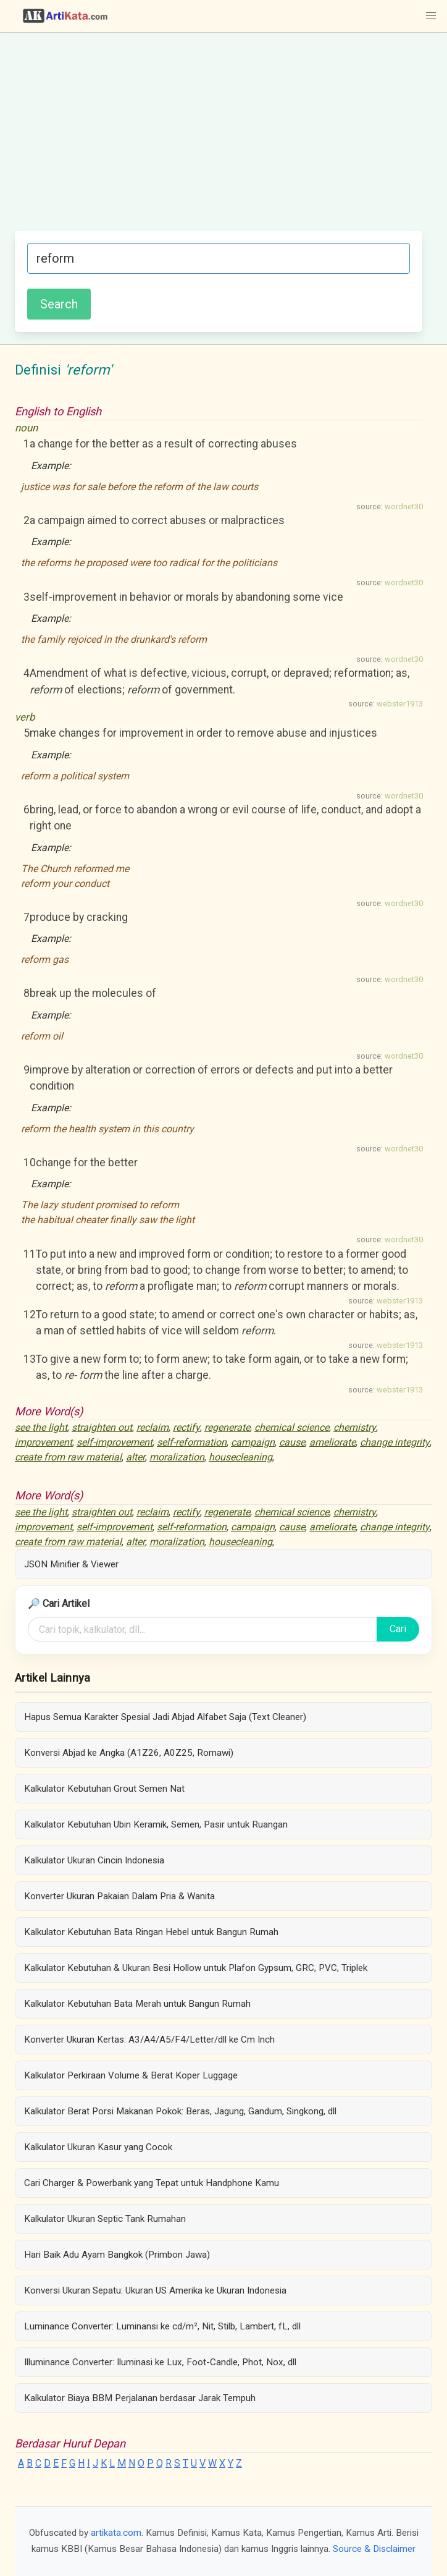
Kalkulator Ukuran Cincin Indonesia (94, 1860)
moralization (176, 1457)
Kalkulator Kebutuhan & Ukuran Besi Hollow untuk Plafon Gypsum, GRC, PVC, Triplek (195, 1967)
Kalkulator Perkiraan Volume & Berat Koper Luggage (131, 2075)
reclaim (152, 1427)
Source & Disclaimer (374, 2548)
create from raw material (68, 1457)
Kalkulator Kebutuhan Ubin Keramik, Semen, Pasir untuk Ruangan (156, 1824)
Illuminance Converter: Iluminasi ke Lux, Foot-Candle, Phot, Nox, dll (160, 2362)
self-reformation (192, 1442)
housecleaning (240, 1457)
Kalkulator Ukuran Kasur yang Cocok (98, 2147)
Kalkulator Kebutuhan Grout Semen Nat (104, 1788)
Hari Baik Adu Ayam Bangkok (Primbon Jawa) (117, 2254)
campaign (253, 1442)
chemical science (291, 1427)
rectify (186, 1427)
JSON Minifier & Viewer (71, 1564)
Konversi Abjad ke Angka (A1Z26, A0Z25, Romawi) (128, 1752)
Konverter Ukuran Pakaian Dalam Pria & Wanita (119, 1896)
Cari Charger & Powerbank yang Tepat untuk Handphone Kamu (151, 2182)
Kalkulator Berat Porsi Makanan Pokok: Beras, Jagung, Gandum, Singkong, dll (180, 2111)
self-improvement (114, 1442)
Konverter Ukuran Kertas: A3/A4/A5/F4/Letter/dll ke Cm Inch (149, 2039)
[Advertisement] (218, 137)
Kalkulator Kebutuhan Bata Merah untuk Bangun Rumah (137, 2003)
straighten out (102, 1427)
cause (292, 1442)
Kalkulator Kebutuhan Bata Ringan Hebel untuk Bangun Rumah (151, 1932)
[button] (431, 16)
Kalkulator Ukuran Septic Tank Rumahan (105, 2218)
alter (135, 1457)
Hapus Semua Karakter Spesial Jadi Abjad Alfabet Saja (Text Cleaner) (165, 1716)
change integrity (395, 1442)
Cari (398, 1629)
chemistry (354, 1427)
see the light (41, 1427)
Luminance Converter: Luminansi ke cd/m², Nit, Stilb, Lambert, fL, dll (162, 2326)
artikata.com (116, 2532)
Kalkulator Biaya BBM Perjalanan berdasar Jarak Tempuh (140, 2398)
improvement (43, 1442)
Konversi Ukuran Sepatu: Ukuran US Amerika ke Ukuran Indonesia (155, 2290)
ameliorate (332, 1442)
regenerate (227, 1427)
